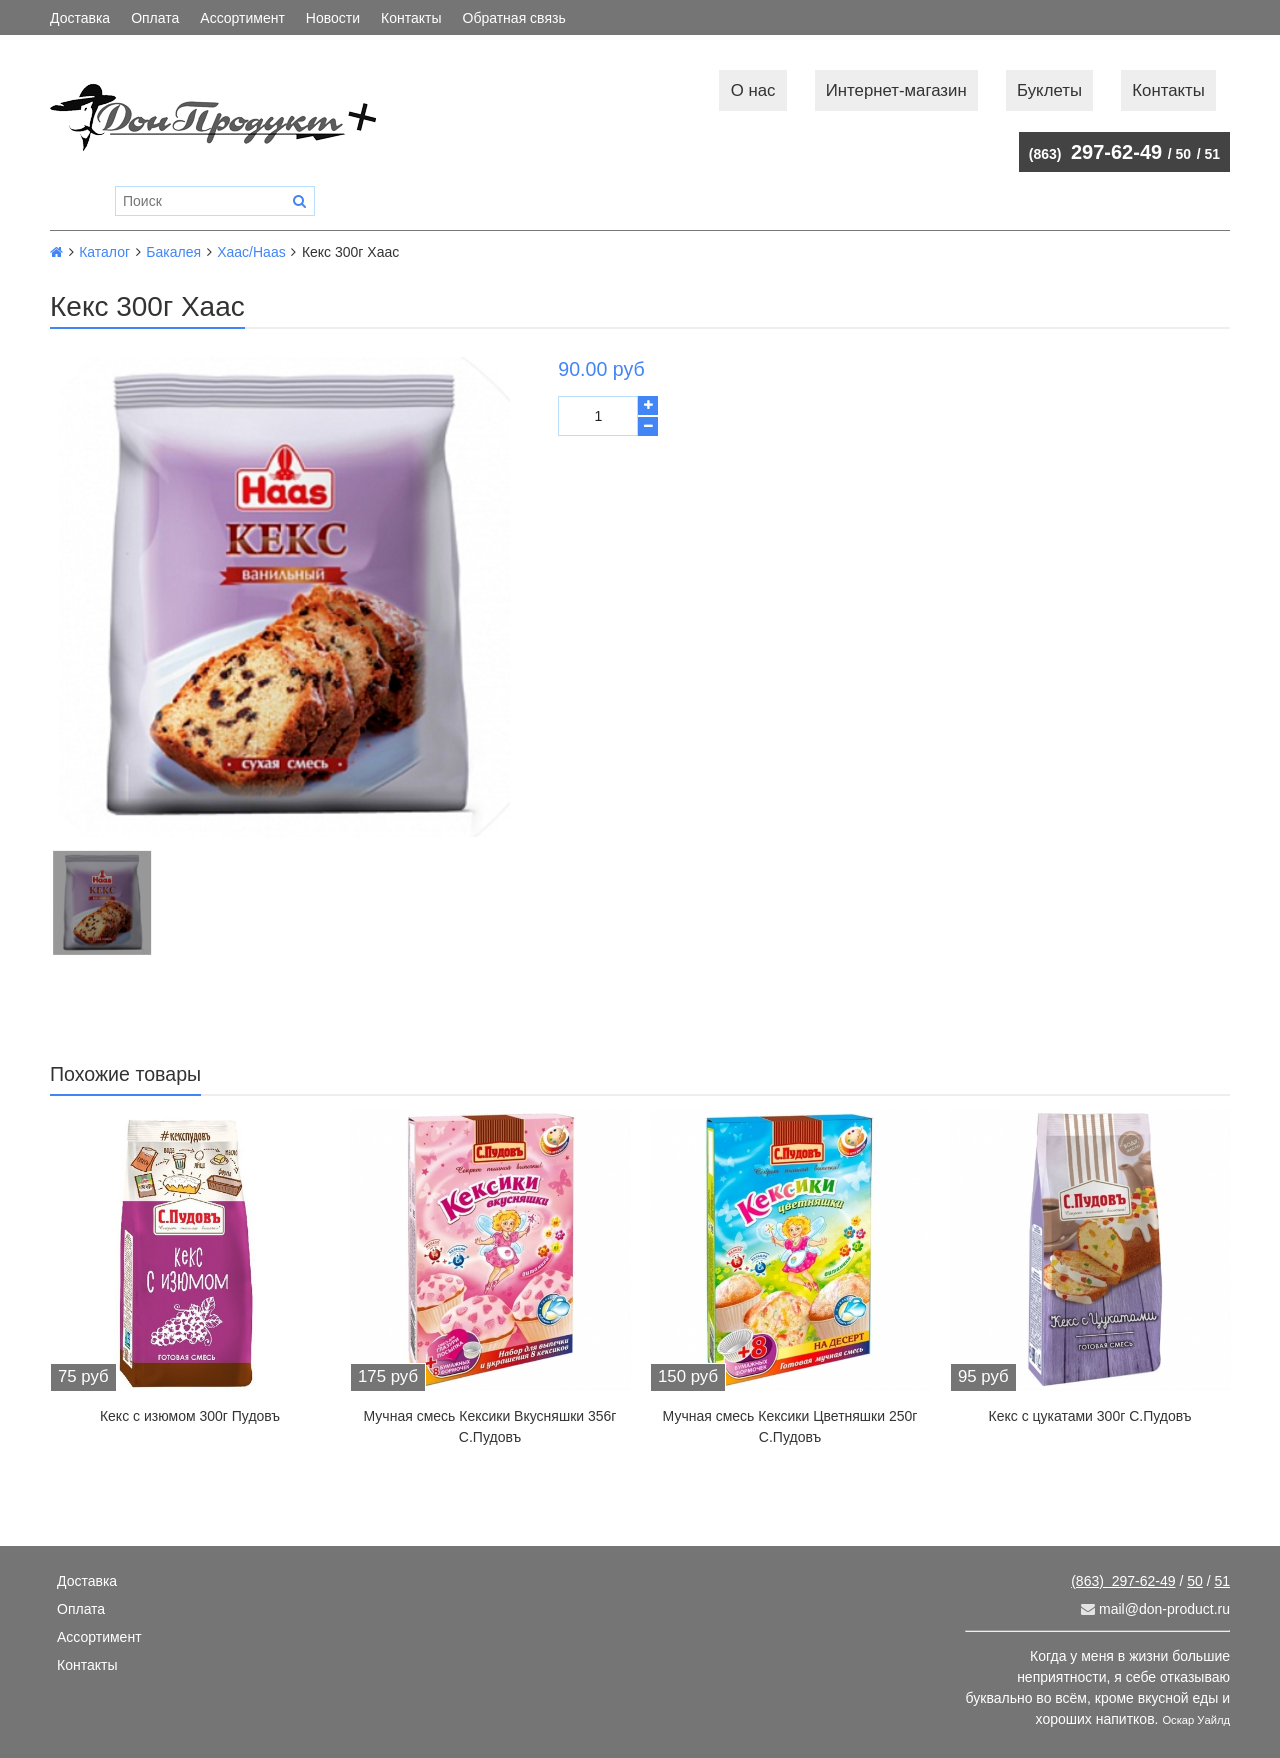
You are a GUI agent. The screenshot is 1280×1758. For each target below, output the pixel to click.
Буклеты (1049, 90)
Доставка (80, 18)
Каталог (104, 252)
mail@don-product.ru (1155, 1609)
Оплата (155, 18)
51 (1212, 154)
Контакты (411, 18)
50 (1184, 154)
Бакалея (173, 252)
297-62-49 (1095, 152)
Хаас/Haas (251, 252)
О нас (753, 90)
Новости (333, 18)
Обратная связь (514, 18)
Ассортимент (242, 18)
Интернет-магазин (896, 90)
